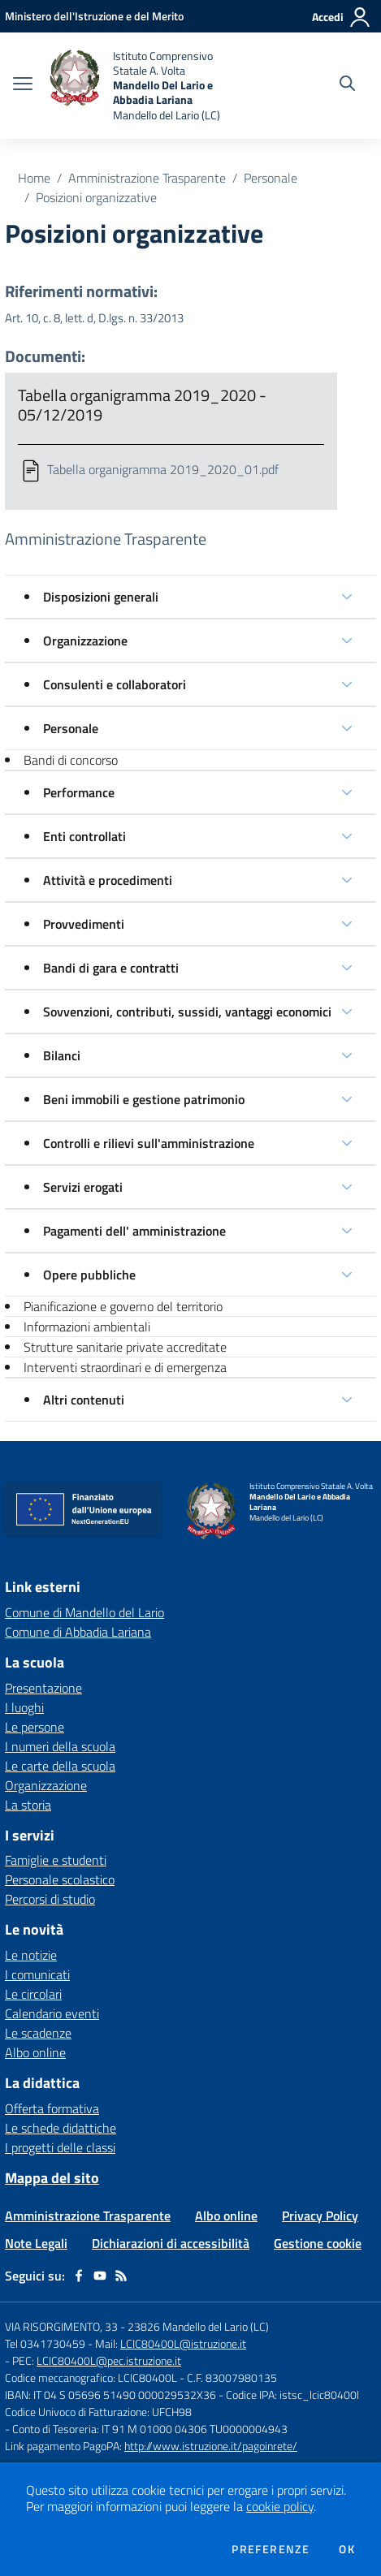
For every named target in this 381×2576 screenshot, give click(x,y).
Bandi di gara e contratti (111, 967)
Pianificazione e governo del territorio (123, 1306)
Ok (347, 2549)
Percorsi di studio (50, 1899)
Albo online (35, 2052)
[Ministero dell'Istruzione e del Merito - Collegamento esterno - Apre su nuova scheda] (94, 15)
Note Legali (36, 2243)
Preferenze (271, 2549)
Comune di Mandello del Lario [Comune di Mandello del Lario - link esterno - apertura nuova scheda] (84, 1612)
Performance (79, 792)
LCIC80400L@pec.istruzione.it (109, 2360)
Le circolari (33, 1994)
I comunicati (37, 1974)
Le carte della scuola (60, 1766)
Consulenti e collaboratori (114, 684)
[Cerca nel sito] (347, 85)
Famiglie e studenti (55, 1860)
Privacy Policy (320, 2215)
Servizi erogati (83, 1187)
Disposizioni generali (100, 596)
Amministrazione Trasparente (147, 178)
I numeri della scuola (60, 1746)
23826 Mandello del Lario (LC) (198, 2326)
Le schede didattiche (60, 2128)
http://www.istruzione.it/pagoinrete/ (210, 2445)
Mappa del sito (52, 2178)
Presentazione (43, 1688)
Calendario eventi (52, 2013)
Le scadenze (38, 2033)
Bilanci (61, 1055)
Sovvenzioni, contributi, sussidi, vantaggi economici (187, 1011)
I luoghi (24, 1707)
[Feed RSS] (121, 2275)
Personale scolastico (60, 1879)
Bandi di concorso (71, 760)
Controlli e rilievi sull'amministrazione (148, 1143)
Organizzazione (85, 640)
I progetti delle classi (60, 2147)
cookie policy (280, 2506)
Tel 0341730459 (45, 2343)
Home (34, 178)
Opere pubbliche (89, 1274)
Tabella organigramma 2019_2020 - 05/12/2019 (142, 404)
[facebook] (78, 2275)
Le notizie (31, 1955)
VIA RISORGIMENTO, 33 (61, 2326)
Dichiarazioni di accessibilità (170, 2243)
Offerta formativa (52, 2108)
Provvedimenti (83, 924)
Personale (270, 178)
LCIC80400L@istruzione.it (183, 2343)
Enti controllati (84, 836)
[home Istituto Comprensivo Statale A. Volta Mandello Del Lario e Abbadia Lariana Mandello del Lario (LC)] (149, 86)
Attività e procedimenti (107, 880)
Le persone (34, 1727)
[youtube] (100, 2275)
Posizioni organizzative (96, 197)
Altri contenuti (83, 1399)
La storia (28, 1804)
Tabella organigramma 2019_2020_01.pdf (163, 469)
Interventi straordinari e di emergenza (125, 1367)
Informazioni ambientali (87, 1326)
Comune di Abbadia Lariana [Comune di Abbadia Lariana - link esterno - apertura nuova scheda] (78, 1632)
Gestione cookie (318, 2243)
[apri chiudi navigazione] (22, 85)
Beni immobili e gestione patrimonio (144, 1099)
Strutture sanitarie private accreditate (125, 1347)
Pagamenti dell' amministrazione (134, 1231)
